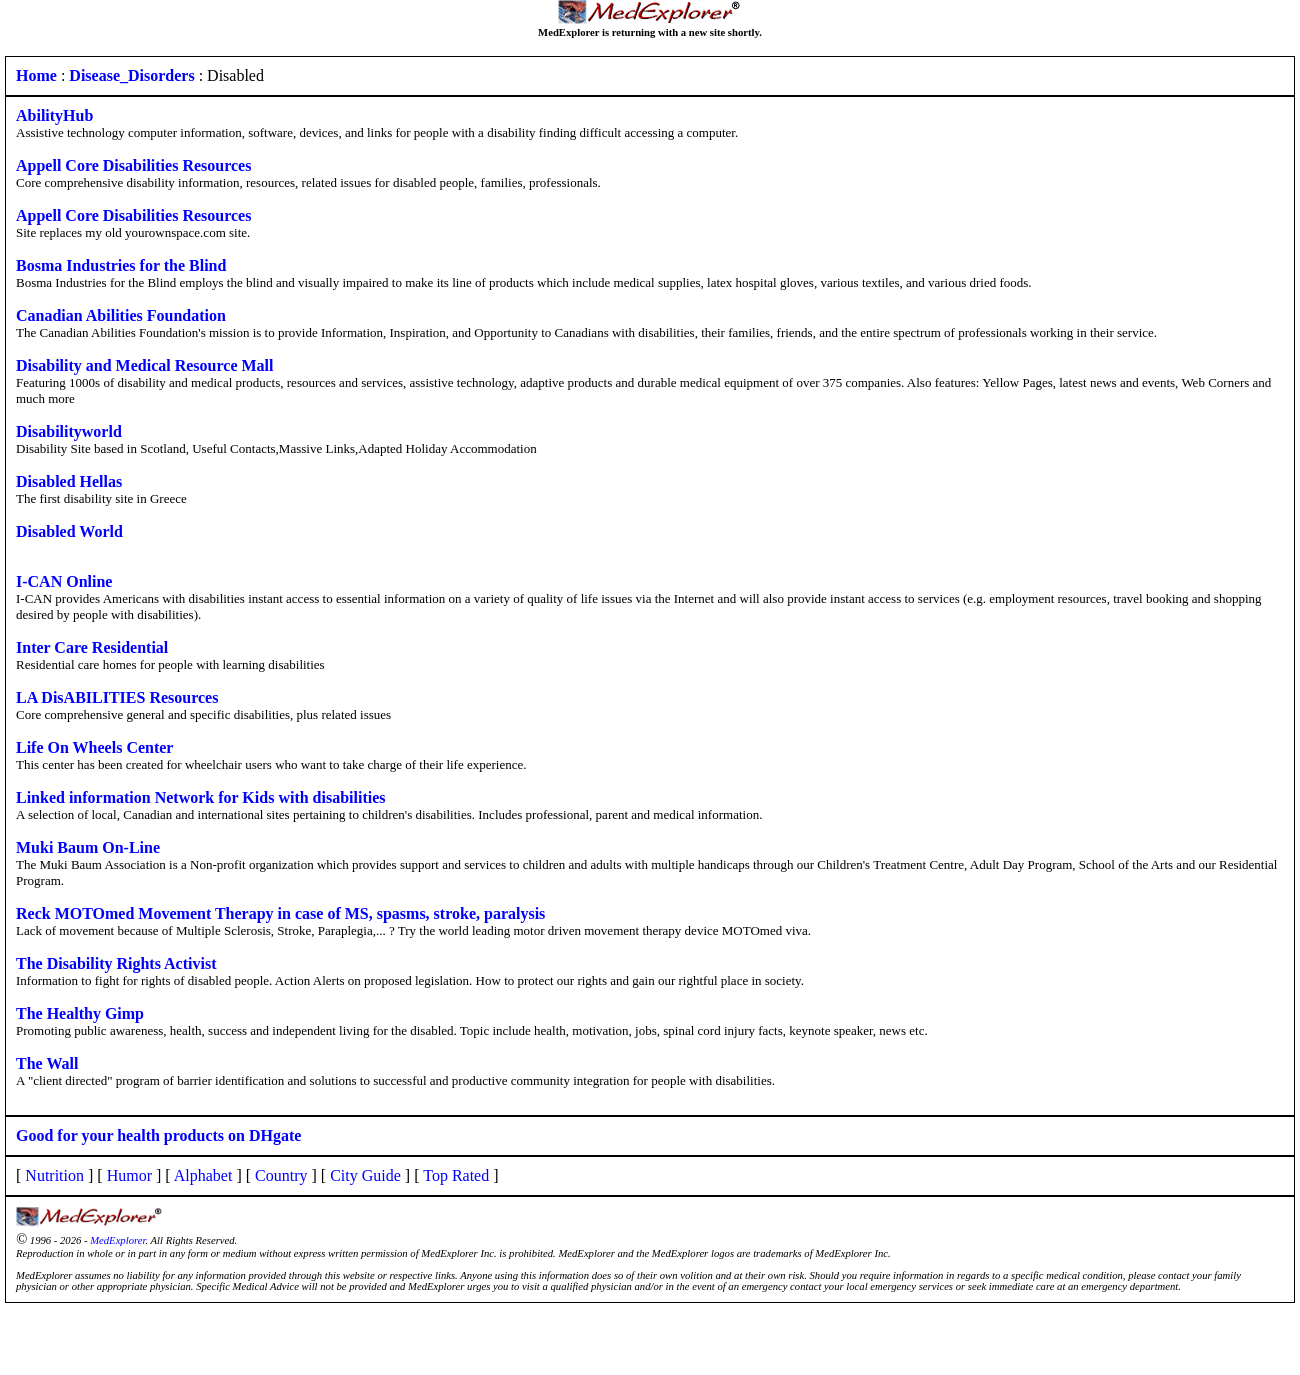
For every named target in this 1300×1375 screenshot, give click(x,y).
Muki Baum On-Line (88, 847)
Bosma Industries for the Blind (121, 265)
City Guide (365, 1175)
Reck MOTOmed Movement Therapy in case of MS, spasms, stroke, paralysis (280, 913)
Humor (129, 1175)
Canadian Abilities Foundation (121, 315)
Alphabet (203, 1175)
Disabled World (69, 531)
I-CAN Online (64, 581)
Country (281, 1175)
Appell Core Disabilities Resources (133, 165)
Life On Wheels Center (94, 747)
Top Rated (456, 1175)
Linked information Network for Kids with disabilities (201, 797)
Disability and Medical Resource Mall (144, 365)
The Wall (47, 1063)
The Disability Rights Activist (116, 963)
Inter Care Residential (92, 647)
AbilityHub (54, 115)
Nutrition (54, 1175)
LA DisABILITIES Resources (117, 697)
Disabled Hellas (69, 481)
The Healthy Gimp (80, 1013)
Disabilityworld (69, 431)
